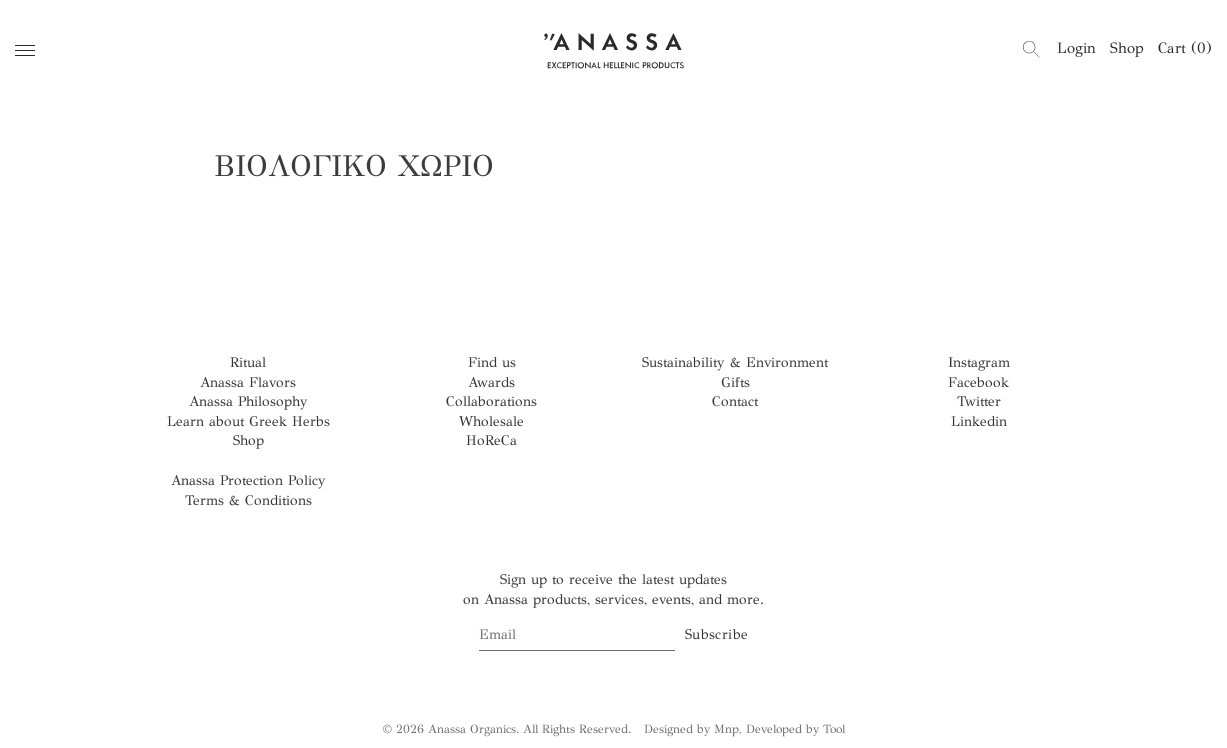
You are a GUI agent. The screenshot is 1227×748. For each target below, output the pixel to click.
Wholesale (491, 421)
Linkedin (979, 421)
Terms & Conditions (248, 500)
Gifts (735, 382)
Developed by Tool (795, 729)
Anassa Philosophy (248, 401)
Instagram (979, 362)
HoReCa (491, 440)
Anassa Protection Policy (248, 480)
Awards (491, 382)
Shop (1127, 48)
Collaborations (491, 401)
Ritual (248, 362)
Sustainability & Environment (735, 362)
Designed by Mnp (691, 729)
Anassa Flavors (248, 382)
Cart (1185, 48)
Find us (492, 362)
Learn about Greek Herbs (248, 421)
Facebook (978, 382)
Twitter (979, 401)
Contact (735, 401)
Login (1076, 48)
